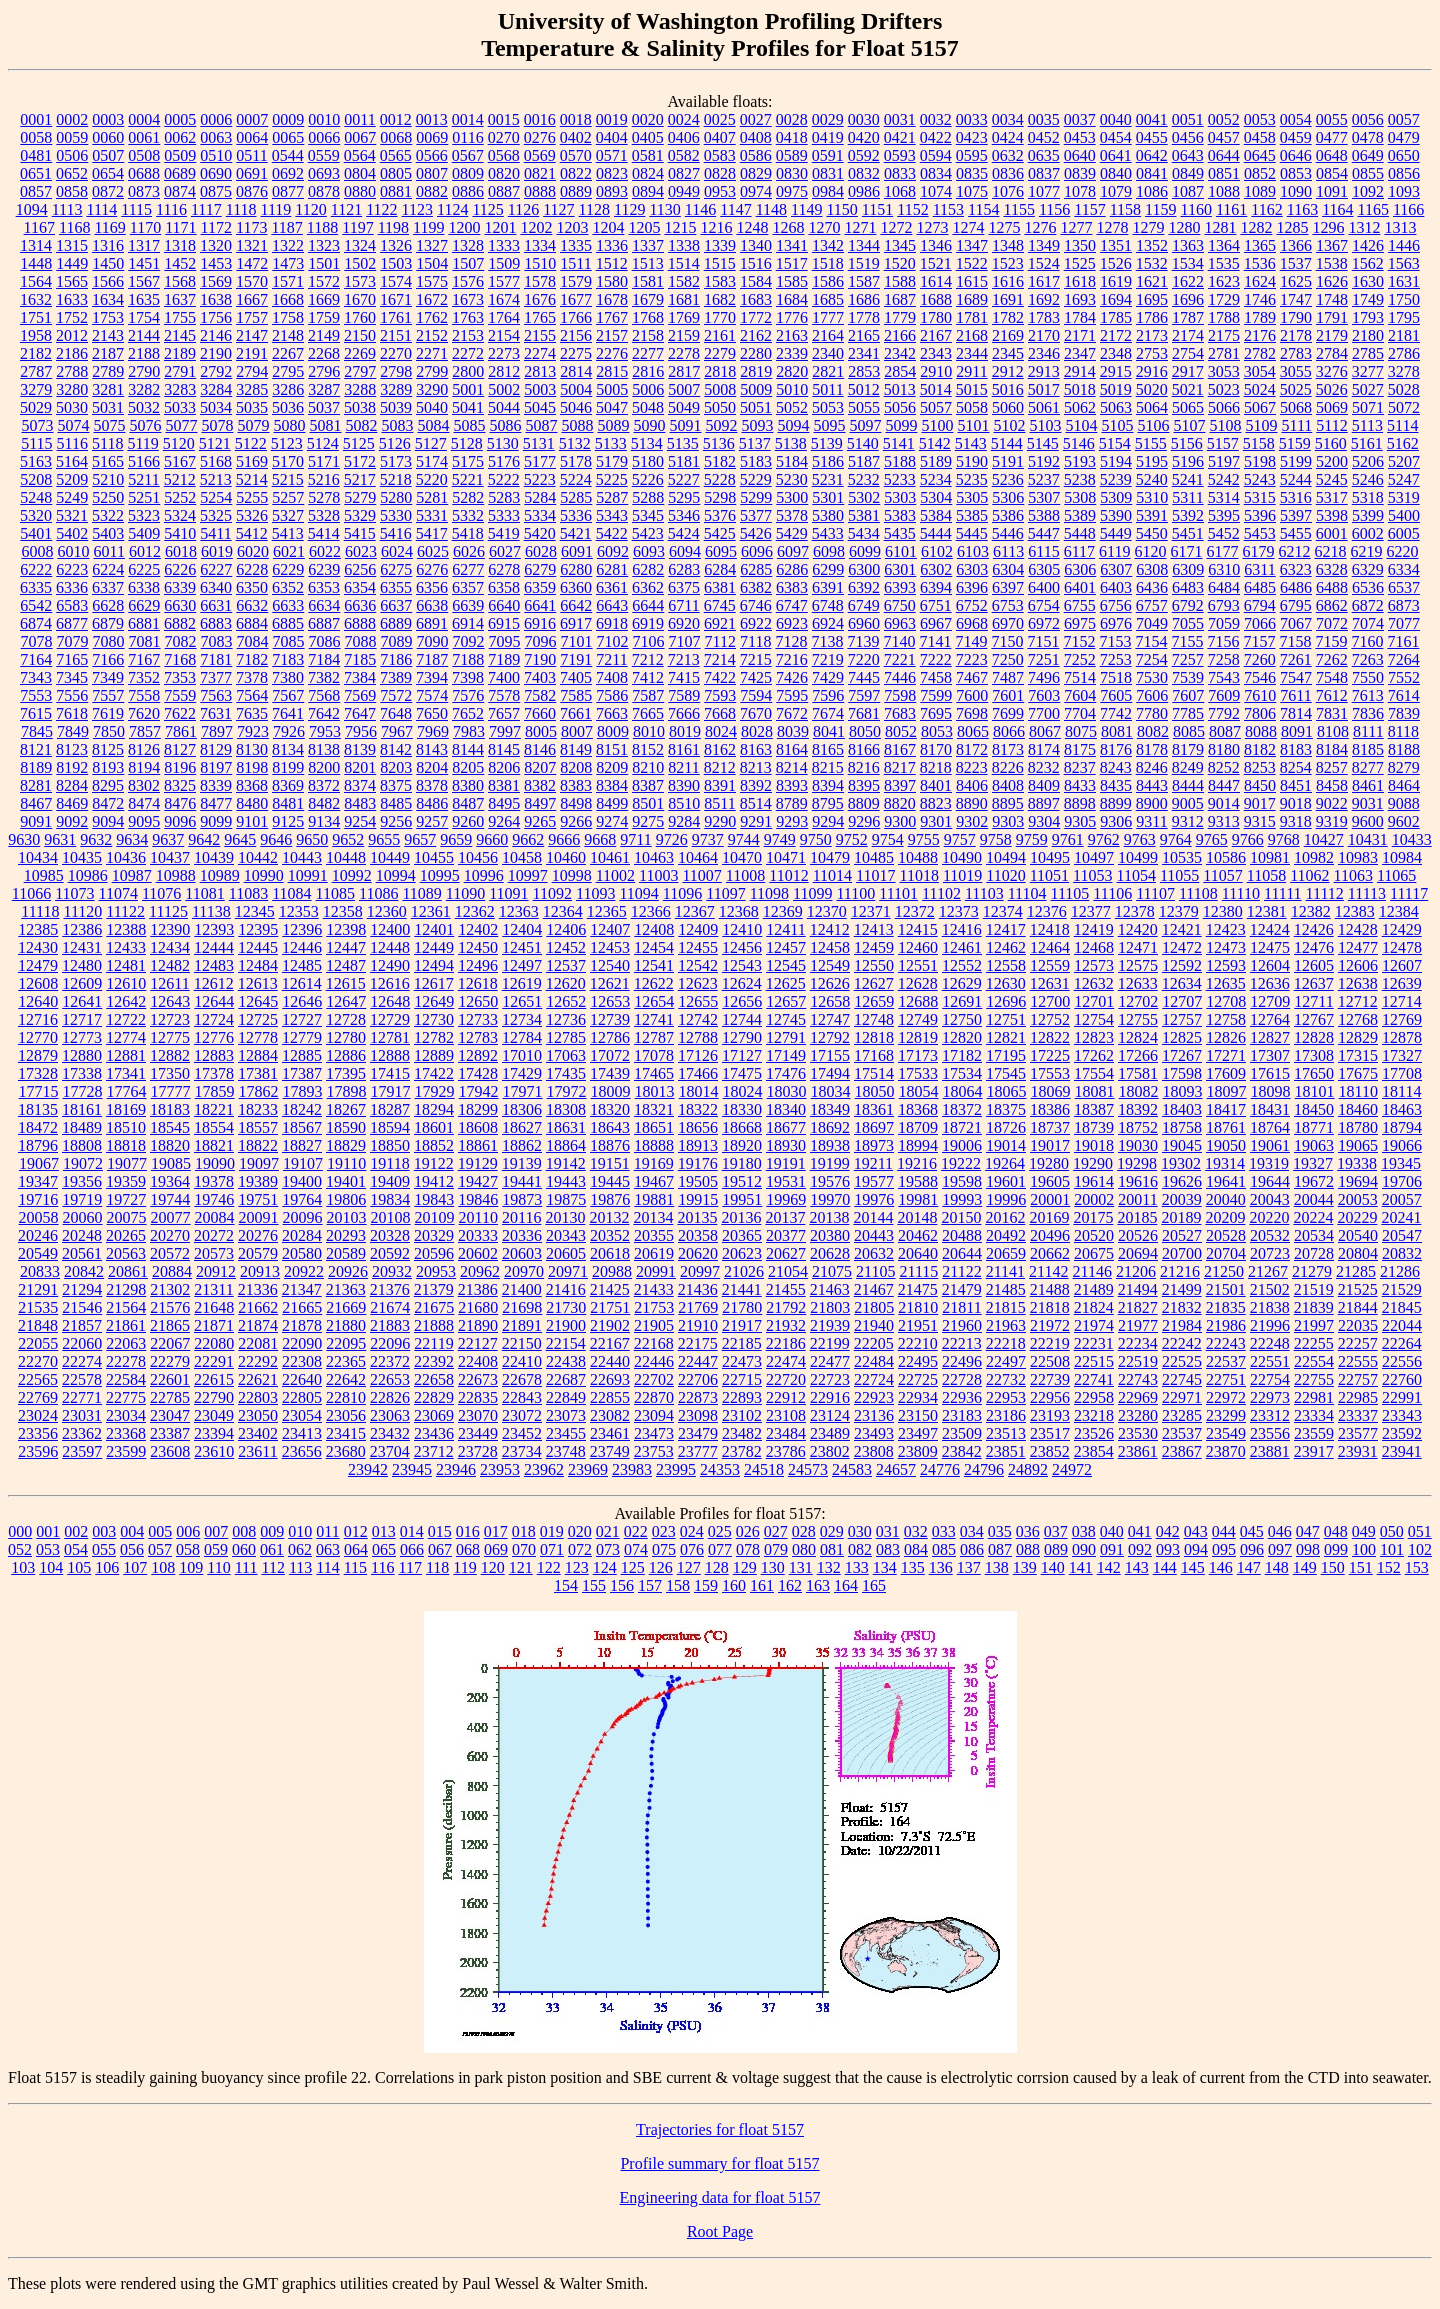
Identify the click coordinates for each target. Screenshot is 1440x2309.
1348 (1008, 245)
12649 (434, 1001)
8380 (468, 785)
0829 (756, 173)
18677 (786, 1127)
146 (1221, 1567)
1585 (792, 281)
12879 (38, 1055)
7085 (289, 641)
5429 (792, 533)
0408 (756, 137)
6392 (864, 587)
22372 (390, 1361)
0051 (1188, 119)
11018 (918, 875)
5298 (720, 497)
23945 (412, 1469)
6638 (432, 605)
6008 (37, 551)
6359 (540, 587)
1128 (594, 209)
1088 (1224, 191)
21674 (390, 1307)
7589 (684, 695)
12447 (346, 947)
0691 (252, 173)
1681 (684, 299)
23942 (368, 1469)
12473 (1226, 947)
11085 (335, 893)
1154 (983, 209)
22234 (1138, 1343)
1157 (1089, 209)
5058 (972, 407)
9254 (360, 821)
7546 (1260, 677)
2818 (720, 371)
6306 (1080, 569)
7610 (1260, 695)
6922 (756, 623)
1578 (540, 281)
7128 (791, 641)
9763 (1140, 839)
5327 (288, 515)
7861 (181, 731)
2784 (1332, 353)
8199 (288, 767)
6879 (108, 623)
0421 (900, 137)
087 (1000, 1549)
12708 (1226, 1001)
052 (20, 1549)
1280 (1184, 227)
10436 (126, 857)
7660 (540, 713)
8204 (432, 767)
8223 (972, 767)
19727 (126, 1199)
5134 (647, 443)
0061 (144, 137)
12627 (874, 983)
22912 (786, 1397)
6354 (360, 587)
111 (246, 1567)
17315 (1358, 1055)
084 (916, 1549)
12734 (522, 1019)
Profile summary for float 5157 (719, 2163)
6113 (1008, 551)
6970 (1008, 623)
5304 (936, 497)
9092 (72, 821)
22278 (126, 1361)
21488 (1050, 1289)
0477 (1332, 137)
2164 (828, 335)
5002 (504, 389)
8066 (1009, 731)
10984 (1402, 857)
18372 (962, 1109)
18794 (1402, 1127)
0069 (432, 137)
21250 (1224, 1271)
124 (605, 1567)
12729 (390, 1019)
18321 (654, 1109)
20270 (170, 1235)
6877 (72, 623)
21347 (302, 1289)
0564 (360, 155)
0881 (396, 191)
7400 (504, 677)
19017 (1050, 1145)
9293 (792, 821)
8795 (828, 803)
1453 (216, 263)
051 (1420, 1531)
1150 (841, 209)
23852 (1050, 1451)
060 (244, 1549)
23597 (82, 1451)
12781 (390, 1037)
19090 (215, 1163)
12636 (1270, 983)
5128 (467, 443)
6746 (756, 605)
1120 (310, 209)
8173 (1008, 749)
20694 (1138, 1253)
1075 (972, 191)
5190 (972, 461)
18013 (655, 1091)
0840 (1116, 173)
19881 (654, 1199)
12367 (695, 911)
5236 (1008, 479)
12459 (874, 947)
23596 (38, 1451)
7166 (108, 659)
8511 (719, 803)
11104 (1027, 893)
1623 (1224, 281)
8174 (1044, 749)
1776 (792, 317)
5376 (720, 515)
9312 (1188, 821)
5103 (1045, 425)
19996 (1006, 1199)
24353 (720, 1469)
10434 (38, 857)
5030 (72, 407)
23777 (698, 1451)
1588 (900, 281)
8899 (1116, 803)
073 (608, 1549)
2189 (180, 353)
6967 (936, 623)
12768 (1358, 1019)
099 (1336, 1549)
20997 (700, 1271)
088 (1028, 1549)
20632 (874, 1253)
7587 (648, 695)
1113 (67, 209)
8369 (288, 785)
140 (1053, 1567)
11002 (615, 875)
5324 (180, 515)
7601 (1008, 695)
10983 (1358, 857)
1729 (1224, 299)
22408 (478, 1361)
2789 (108, 371)
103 (23, 1567)
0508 (144, 155)
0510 (216, 155)
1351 (1116, 245)
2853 (864, 371)
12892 (478, 1055)
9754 (888, 839)
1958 (36, 335)
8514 (756, 803)
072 (580, 1549)
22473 (742, 1361)
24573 (808, 1469)
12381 (1267, 911)
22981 (1314, 1397)
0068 (396, 137)
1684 (792, 299)
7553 (36, 695)
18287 (390, 1109)
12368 (739, 911)
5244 (1296, 479)
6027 (505, 551)
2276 (612, 353)
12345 (255, 911)
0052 (1224, 119)
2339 (792, 353)
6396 (972, 587)
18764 (1270, 1127)
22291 (214, 1361)
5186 (828, 461)
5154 (1115, 443)
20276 (258, 1235)
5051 (756, 407)
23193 (1050, 1415)
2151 (396, 335)
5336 (576, 515)
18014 (699, 1091)
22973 (1270, 1397)
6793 (1224, 605)
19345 (1401, 1163)
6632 (252, 605)
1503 (396, 263)
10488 (918, 857)
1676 (540, 299)
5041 (468, 407)
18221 (214, 1109)
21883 (390, 1325)
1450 (108, 263)
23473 (654, 1433)
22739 (1050, 1379)
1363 (1188, 245)
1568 (180, 281)
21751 (610, 1307)
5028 (1404, 389)
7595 (792, 695)
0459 (1296, 137)
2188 (144, 353)
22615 (214, 1379)
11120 (82, 911)
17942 (479, 1091)
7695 (936, 713)
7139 (863, 641)
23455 (566, 1433)
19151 (610, 1163)
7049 (1152, 623)
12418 (1050, 929)
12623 (698, 983)
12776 (214, 1037)
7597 (864, 695)
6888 (360, 623)
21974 (1094, 1325)
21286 (1400, 1271)
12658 (830, 1001)
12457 (786, 947)
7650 (432, 713)
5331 (432, 515)
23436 (434, 1433)
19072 (83, 1163)
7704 (1080, 713)
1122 (381, 209)
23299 (1226, 1415)
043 (1196, 1531)
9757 (960, 839)
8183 (1296, 749)
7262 (1332, 659)
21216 (1180, 1271)
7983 (469, 731)
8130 (252, 749)
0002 (72, 119)
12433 (126, 947)
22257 (1358, 1343)
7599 (936, 695)
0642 (1152, 155)
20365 (742, 1235)
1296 (1328, 227)
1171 (180, 227)
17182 (962, 1055)
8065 (973, 731)
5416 (396, 533)
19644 (1270, 1181)
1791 (1332, 317)
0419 (828, 137)
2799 (432, 371)
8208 (576, 767)
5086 (505, 425)
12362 (475, 911)
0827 (684, 173)
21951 (918, 1325)
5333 (504, 515)
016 (468, 1531)
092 (1140, 1549)
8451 (1296, 785)
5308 (1080, 497)
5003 (540, 389)
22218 (1006, 1343)
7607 (1188, 695)
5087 (541, 425)
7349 (108, 677)
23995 (676, 1469)
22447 (698, 1361)
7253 (1116, 659)
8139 (360, 749)
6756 (1116, 605)
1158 (1125, 209)
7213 (684, 659)
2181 (1404, 335)
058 (188, 1549)
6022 (325, 551)
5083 (397, 425)
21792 (786, 1307)
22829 (434, 1397)
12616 (390, 983)
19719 (82, 1199)
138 (997, 1567)
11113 (1367, 893)
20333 (478, 1235)
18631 (566, 1127)
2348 (1116, 353)
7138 (827, 641)
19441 (522, 1181)
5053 (828, 407)
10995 (440, 875)
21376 (390, 1289)
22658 (434, 1379)
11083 (248, 893)
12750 (962, 1019)
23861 (1138, 1451)
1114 (101, 209)
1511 (575, 263)
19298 (1137, 1163)
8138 (324, 749)
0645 (1260, 155)
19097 (259, 1163)
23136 (874, 1415)
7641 (288, 713)
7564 (252, 695)
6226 (180, 569)
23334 (1314, 1415)
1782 (1008, 317)
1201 (500, 227)
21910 (698, 1325)
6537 (1404, 587)
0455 (1152, 137)
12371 (871, 911)
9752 (852, 839)
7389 (396, 677)
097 (1280, 1549)
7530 (1152, 677)
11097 (725, 893)
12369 (783, 911)
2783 (1296, 353)
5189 (936, 461)
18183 (170, 1109)
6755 (1080, 605)
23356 (38, 1433)
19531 (786, 1181)
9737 (708, 839)
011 (327, 1531)
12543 (742, 965)
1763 (468, 317)
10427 (1324, 839)
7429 (828, 677)
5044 (504, 407)
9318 (1296, 821)
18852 (434, 1145)
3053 (1224, 371)
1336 (612, 245)
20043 (1270, 1199)
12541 (654, 965)
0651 (36, 173)
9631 (60, 839)
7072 (1332, 623)
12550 (874, 965)
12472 (1182, 947)
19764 (302, 1199)
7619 (108, 713)
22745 (1182, 1379)
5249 (72, 497)
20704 (1226, 1253)
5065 (1188, 407)
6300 (864, 569)
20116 (521, 1217)
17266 (1138, 1055)
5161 (1367, 443)
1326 (396, 245)
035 (1000, 1531)
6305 (1044, 569)
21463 (830, 1289)
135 (913, 1567)
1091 (1332, 191)
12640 (38, 1001)
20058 (39, 1217)
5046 (576, 407)
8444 (1188, 785)
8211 (683, 767)
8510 (684, 803)
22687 (566, 1379)
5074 (73, 425)
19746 (214, 1199)
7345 (72, 677)
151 (1361, 1567)
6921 (720, 623)
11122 (125, 911)
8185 (1368, 749)
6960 (864, 623)
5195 (1152, 461)
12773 (82, 1037)
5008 (720, 389)
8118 (1403, 731)
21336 (258, 1289)
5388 (1044, 515)
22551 (1270, 1361)
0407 (720, 137)
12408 (654, 929)
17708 (1402, 1073)
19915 (698, 1199)
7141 (935, 641)
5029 (36, 407)
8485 (396, 803)
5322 (108, 515)
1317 (144, 245)
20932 (392, 1271)
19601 (1006, 1181)
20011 (1137, 1199)
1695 (1152, 299)
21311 (213, 1289)
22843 (522, 1397)
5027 (1368, 389)
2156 (576, 335)
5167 (180, 461)
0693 (324, 173)
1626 (1332, 281)
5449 (1116, 533)
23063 (390, 1415)
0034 (1008, 119)
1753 (108, 317)
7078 (37, 641)
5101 (973, 425)
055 (104, 1549)
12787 (654, 1037)
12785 (566, 1037)
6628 (108, 605)
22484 (874, 1361)
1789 (1260, 317)
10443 (302, 857)
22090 (302, 1343)
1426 (1368, 245)
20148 (917, 1217)
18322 (698, 1109)
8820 (900, 803)
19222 (961, 1163)
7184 (324, 659)
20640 (918, 1253)
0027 (756, 119)
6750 (900, 605)
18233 (258, 1109)
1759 (324, 317)
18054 (919, 1091)
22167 (610, 1343)
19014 (1006, 1145)
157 (650, 1585)
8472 (108, 803)
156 (622, 1585)
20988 (612, 1271)
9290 (720, 821)
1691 (1008, 299)
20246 (38, 1235)
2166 (900, 335)
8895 (1008, 803)
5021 (1188, 389)
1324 (360, 245)
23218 (1094, 1415)
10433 (1412, 839)
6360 (576, 587)
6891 (432, 623)
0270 (504, 137)
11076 (161, 893)
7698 (972, 713)
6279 (540, 569)
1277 (1076, 227)
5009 (756, 389)
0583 (720, 155)
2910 (936, 371)
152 (1389, 1567)
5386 (1008, 515)
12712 (1358, 1001)
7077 (1404, 623)
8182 (1260, 749)
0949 (684, 191)
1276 (1040, 227)
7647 (360, 713)
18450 (1314, 1109)
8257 (1332, 767)
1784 (1080, 317)
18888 (654, 1145)
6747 (792, 605)
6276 (432, 569)
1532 (1152, 263)
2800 (468, 371)
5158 (1259, 443)
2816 (648, 371)
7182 (252, 659)
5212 (180, 479)
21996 (1270, 1325)
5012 (864, 389)
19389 (258, 1181)
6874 (36, 623)
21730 (566, 1307)
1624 (1260, 281)
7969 (433, 731)
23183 (962, 1415)
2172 (1116, 335)
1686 (864, 299)
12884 (258, 1055)
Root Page (720, 2231)
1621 (1152, 281)
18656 (698, 1127)
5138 (791, 443)
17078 (654, 1055)
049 (1364, 1531)
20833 (40, 1271)
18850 (390, 1145)
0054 (1296, 119)
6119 (1114, 551)
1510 (540, 263)
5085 (469, 425)
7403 (540, 677)
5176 (504, 461)
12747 (830, 1019)
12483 (214, 965)
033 (944, 1531)
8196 (180, 767)
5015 (972, 389)
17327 (1402, 1055)
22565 (38, 1379)
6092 (613, 551)
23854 (1094, 1451)
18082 (1139, 1091)
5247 (1404, 479)
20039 (1182, 1199)
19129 (478, 1163)
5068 (1296, 407)
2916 (1152, 371)
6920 (684, 623)
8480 (252, 803)
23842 (962, 1451)
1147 (735, 209)
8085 (1189, 731)
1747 (1296, 299)
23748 (566, 1451)
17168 (874, 1055)
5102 (1009, 425)
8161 (684, 749)
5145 (1043, 443)
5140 (863, 443)
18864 (566, 1145)
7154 (1151, 641)
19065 (1358, 1145)
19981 (918, 1199)
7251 (1044, 659)
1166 (1408, 209)
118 (437, 1567)
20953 (436, 1271)
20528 (1226, 1235)
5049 (684, 407)
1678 (612, 299)
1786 (1152, 317)
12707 (1182, 1001)
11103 (984, 893)
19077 (127, 1163)
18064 (963, 1091)
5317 (1332, 497)
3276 (1332, 371)
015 (440, 1531)
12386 (82, 929)
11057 (1222, 875)
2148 (288, 335)
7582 (540, 695)
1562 (1368, 263)
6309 (1188, 569)
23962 (544, 1469)
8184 (1332, 749)
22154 (566, 1343)
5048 (648, 407)
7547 (1296, 677)
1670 (360, 299)
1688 (936, 299)
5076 (145, 425)
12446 (302, 947)
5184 (792, 461)
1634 (108, 299)
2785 (1368, 353)
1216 (716, 227)
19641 (1226, 1181)
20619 (654, 1253)
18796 (38, 1145)
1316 (108, 245)
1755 (180, 317)
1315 (72, 245)
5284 (540, 497)
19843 (434, 1199)
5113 (1367, 425)
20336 (522, 1235)
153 (1417, 1567)
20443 (874, 1235)
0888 (540, 191)
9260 (468, 821)
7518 (1116, 677)
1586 (828, 281)
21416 (566, 1289)
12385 (38, 929)
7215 (756, 659)
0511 (251, 155)
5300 (792, 497)
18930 (786, 1145)
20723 (1270, 1253)
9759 (1032, 839)
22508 (1050, 1361)
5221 (468, 479)
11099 (812, 893)
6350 (252, 587)
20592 (390, 1253)
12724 (214, 1019)
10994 (396, 875)
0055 (1332, 119)
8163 (756, 749)
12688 (918, 1001)
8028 (757, 731)
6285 (756, 569)
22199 (830, 1343)
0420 (864, 137)
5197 (1224, 461)
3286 (288, 389)
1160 (1196, 209)
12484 (258, 965)
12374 (1003, 911)
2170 (1044, 335)
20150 (961, 1217)
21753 (654, 1307)
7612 (1332, 695)
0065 (288, 137)
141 (1081, 1567)
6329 (1368, 569)
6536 (1368, 587)
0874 (180, 191)
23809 (918, 1451)
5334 (540, 515)
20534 (1314, 1235)
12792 (830, 1037)
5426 (756, 533)
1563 (1404, 263)
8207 (540, 767)
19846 (478, 1199)
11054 (1136, 875)
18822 (258, 1145)
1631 (1404, 281)
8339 (216, 785)
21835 (1226, 1307)
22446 (654, 1361)
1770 (720, 317)
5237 (1044, 479)
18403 (1182, 1109)
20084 (215, 1217)
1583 (720, 281)
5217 (360, 479)
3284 (216, 389)
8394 (828, 785)
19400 (302, 1181)
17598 (1182, 1073)
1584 (756, 281)
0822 (576, 173)
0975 (792, 191)
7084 (253, 641)
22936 (962, 1397)
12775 (170, 1037)
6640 (504, 605)
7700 (1044, 713)
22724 (874, 1379)
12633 (1138, 983)
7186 (396, 659)
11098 (769, 893)
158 (678, 1585)
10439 (214, 857)
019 (552, 1531)
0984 (828, 191)
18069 (1051, 1091)
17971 (523, 1091)
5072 (1404, 407)
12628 (918, 983)
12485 (302, 965)
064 (356, 1549)
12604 (1270, 965)
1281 (1220, 227)
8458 (1332, 785)
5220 (432, 479)
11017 (875, 875)
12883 (214, 1055)
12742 (698, 1019)
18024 (743, 1091)
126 (661, 1567)
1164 (1337, 209)
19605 (1050, 1181)
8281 (36, 785)
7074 (1368, 623)
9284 (684, 821)
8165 (828, 749)
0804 (360, 173)
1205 (644, 227)
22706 (698, 1379)
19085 (171, 1163)
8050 (865, 731)
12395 (258, 929)
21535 (38, 1307)
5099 (901, 425)
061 (272, 1549)
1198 (393, 227)
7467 (972, 677)
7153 (1115, 641)
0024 (684, 119)
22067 (170, 1343)
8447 (1224, 785)
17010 (522, 1055)
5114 (1402, 425)
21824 (1094, 1307)
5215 (288, 479)
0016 (540, 119)
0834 (936, 173)
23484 (786, 1433)
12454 (654, 947)
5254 (216, 497)
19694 (1358, 1181)
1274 (968, 227)
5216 (324, 479)
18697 (874, 1127)
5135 (683, 443)
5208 (36, 479)
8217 (900, 767)
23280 (1138, 1415)
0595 (972, 155)
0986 (864, 191)
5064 (1152, 407)
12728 (346, 1019)
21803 (830, 1307)
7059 (1224, 623)
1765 (540, 317)
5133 (611, 443)
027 (776, 1531)
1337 (648, 245)
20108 (391, 1217)
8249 (1188, 767)
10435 (82, 857)
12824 (1138, 1037)
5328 (324, 515)
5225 (612, 479)
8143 (432, 749)
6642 (576, 605)
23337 (1358, 1415)
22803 (258, 1397)
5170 (288, 461)
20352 (610, 1235)
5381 (864, 515)
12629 (962, 983)
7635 (252, 713)
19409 (390, 1181)
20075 (127, 1217)
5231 (828, 479)
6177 (1223, 551)
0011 (359, 119)
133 (857, 1567)
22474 (786, 1361)
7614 (1404, 695)
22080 (214, 1343)
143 (1137, 1567)
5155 (1151, 443)
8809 (864, 803)
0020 (648, 119)
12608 (38, 983)
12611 (169, 983)
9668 (600, 839)
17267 (1182, 1055)
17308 (1314, 1055)
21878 (302, 1325)
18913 (698, 1145)
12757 (1182, 1019)
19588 (918, 1181)
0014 (468, 119)
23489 (830, 1433)
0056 (1368, 119)
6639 (468, 605)
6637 (396, 605)
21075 (832, 1271)
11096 (682, 893)
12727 (302, 1019)
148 (1277, 1567)
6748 (828, 605)
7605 (1116, 695)
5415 (360, 533)
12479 (38, 965)
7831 (1332, 713)
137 (969, 1567)
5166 (144, 461)
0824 (648, 173)
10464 (698, 857)
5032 (144, 407)
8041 (829, 731)
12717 (82, 1019)
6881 (144, 623)
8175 (1080, 749)
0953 (720, 191)
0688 (144, 173)
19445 (610, 1181)
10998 (572, 875)
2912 (1008, 371)
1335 (576, 245)
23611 (257, 1451)
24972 (1072, 1469)
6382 (756, 587)
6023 (361, 551)
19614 (1094, 1181)
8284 (72, 785)
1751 (36, 317)
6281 (612, 569)
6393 (900, 587)
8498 (576, 803)
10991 (308, 875)
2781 (1224, 353)
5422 (612, 533)
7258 (1224, 659)
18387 (1094, 1109)
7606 (1152, 695)
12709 (1270, 1001)
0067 (360, 137)
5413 (288, 533)
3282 (144, 389)
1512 (612, 263)
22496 (962, 1361)
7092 (469, 641)
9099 (216, 821)
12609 (82, 983)
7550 (1368, 677)
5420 (540, 533)
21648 (214, 1307)
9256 (396, 821)
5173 (396, 461)
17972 (567, 1091)
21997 (1314, 1325)
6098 (829, 551)
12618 (478, 983)
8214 (792, 767)
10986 (88, 875)
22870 (654, 1397)
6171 (1187, 551)
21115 (918, 1271)
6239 (324, 569)
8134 (288, 749)
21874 (258, 1325)
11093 (595, 893)
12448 (390, 947)
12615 (346, 983)
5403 (108, 533)
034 (972, 1531)
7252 (1080, 659)
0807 (432, 173)
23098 (698, 1415)
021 (608, 1531)
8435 (1116, 785)
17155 (830, 1055)
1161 (1231, 209)
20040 (1226, 1199)
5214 (252, 479)
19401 (346, 1181)
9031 (1368, 803)
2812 (504, 371)
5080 (289, 425)
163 (818, 1585)
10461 (610, 857)
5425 (720, 533)
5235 (972, 479)
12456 (742, 947)
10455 (434, 857)
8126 (144, 749)
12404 (522, 929)
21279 (1312, 1271)
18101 (1315, 1091)
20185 (1137, 1217)
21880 (346, 1325)
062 (300, 1549)
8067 (1045, 731)
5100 (937, 425)
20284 (302, 1235)
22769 (38, 1397)
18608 (478, 1127)
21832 (1182, 1307)
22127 (478, 1343)
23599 (126, 1451)
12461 (962, 947)
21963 (1006, 1325)
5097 (865, 425)
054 (76, 1549)
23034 (126, 1415)
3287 (324, 389)
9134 (324, 821)
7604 (1080, 695)
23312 (1270, 1415)
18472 (38, 1127)
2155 (540, 335)
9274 (612, 821)
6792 (1188, 605)
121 (521, 1567)
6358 (504, 587)
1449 (72, 263)
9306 (1116, 821)
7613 (1368, 695)
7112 (720, 641)
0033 (972, 119)
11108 (1198, 893)
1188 (322, 227)
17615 (1270, 1073)
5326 (252, 515)
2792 (216, 371)
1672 (432, 299)
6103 (973, 551)
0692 (288, 173)
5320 (36, 515)
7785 (1188, 713)
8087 (1225, 731)
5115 (36, 443)
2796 (324, 371)
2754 (1188, 353)
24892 (1028, 1469)
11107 (1155, 893)
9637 (168, 839)
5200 (1332, 461)
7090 (433, 641)
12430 (38, 947)
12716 (38, 1019)
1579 (576, 281)
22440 (610, 1361)
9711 (635, 839)
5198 (1260, 461)
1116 (171, 209)
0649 (1368, 155)
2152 (432, 335)
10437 (170, 857)
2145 (180, 335)
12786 (610, 1037)
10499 (1138, 857)
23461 (610, 1433)
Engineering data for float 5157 (720, 2197)
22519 (1138, 1361)
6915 (504, 623)
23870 (1226, 1451)
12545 (786, 965)
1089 (1260, 191)
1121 (346, 209)
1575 (432, 281)
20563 (126, 1253)
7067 (1296, 623)
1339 (720, 245)
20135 (697, 1217)
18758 (1182, 1127)
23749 (610, 1451)
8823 (936, 803)
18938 (830, 1145)
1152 (912, 209)
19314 (1225, 1163)
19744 (170, 1199)
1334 (540, 245)
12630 (1006, 983)
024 (692, 1531)
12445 (258, 947)
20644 (962, 1253)
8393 (792, 785)
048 (1336, 1531)
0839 (1080, 173)
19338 (1357, 1163)
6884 (252, 623)
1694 (1116, 299)
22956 (1050, 1397)
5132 (575, 443)
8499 (612, 803)
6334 (1404, 569)
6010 (73, 551)
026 (748, 1531)
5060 (1008, 407)
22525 (1182, 1361)
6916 (540, 623)
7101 (577, 641)
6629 (144, 605)
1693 (1080, 299)
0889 (576, 191)
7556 (72, 695)
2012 (72, 335)
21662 (258, 1307)
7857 (145, 731)
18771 (1314, 1127)
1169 (109, 227)
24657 (896, 1469)
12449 (434, 947)
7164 (36, 659)
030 (860, 1531)
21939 (830, 1325)
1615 (972, 281)
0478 (1368, 137)
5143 (971, 443)
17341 (126, 1073)
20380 (830, 1235)
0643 (1188, 155)
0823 (612, 173)
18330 (742, 1109)
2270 (396, 353)
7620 (144, 713)
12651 (522, 1001)
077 (720, 1549)
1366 (1296, 245)
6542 (36, 605)
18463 (1402, 1109)
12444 (214, 947)
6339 (180, 587)
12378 (1135, 911)
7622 (180, 713)
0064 (252, 137)
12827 (1270, 1037)
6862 (1332, 605)
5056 (900, 407)
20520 (1094, 1235)
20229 (1357, 1217)
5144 (1007, 443)
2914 (1080, 371)
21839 (1314, 1307)
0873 (144, 191)
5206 (1368, 461)
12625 (786, 983)
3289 (396, 389)
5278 (324, 497)
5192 (1044, 461)
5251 (144, 497)
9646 (276, 839)
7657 (504, 713)
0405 (648, 137)
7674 (828, 713)
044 (1224, 1531)
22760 (1402, 1379)
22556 (1402, 1361)
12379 (1179, 911)
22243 (1226, 1343)
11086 (378, 893)
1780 (936, 317)
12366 (651, 911)
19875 (566, 1199)
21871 (214, 1325)
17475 (742, 1073)
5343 (612, 515)
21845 (1402, 1307)
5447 (1044, 533)
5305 (972, 497)
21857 (82, 1325)
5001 (468, 389)
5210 (108, 479)
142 (1109, 1567)
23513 (1006, 1433)
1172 (216, 227)
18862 (522, 1145)
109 (191, 1567)
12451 (522, 947)
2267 (288, 353)
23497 (918, 1433)
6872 (1368, 605)
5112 (1331, 425)
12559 (1050, 965)
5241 (1188, 479)
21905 (654, 1325)
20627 (786, 1253)
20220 (1269, 1217)
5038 (360, 407)
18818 (126, 1145)
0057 (1404, 119)
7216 (792, 659)
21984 (1182, 1325)
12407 (610, 929)
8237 (1080, 767)
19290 (1093, 1163)
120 (493, 1567)
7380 (288, 677)
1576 (468, 281)
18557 (258, 1127)
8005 (541, 731)
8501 (648, 803)
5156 (1187, 443)
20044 (1314, 1199)
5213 (216, 479)
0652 (72, 173)
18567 (302, 1127)
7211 (611, 659)
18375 (1006, 1109)
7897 (217, 731)
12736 (566, 1019)
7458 (936, 677)
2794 (252, 371)
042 (1168, 1531)
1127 (558, 209)
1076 (1008, 191)
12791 (786, 1037)
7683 (900, 713)
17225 (1050, 1055)
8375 (396, 785)
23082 (610, 1415)
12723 (170, 1019)
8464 (1404, 785)
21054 (788, 1271)
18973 (874, 1145)
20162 (1005, 1217)
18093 (1183, 1091)
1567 (144, 281)
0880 (360, 191)
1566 (108, 281)
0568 (504, 155)
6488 (1332, 587)
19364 (170, 1181)
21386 (478, 1289)
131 (801, 1567)
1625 (1296, 281)
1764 (504, 317)
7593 (720, 695)
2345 (1008, 353)
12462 (1006, 947)
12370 (827, 911)
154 (566, 1585)
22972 (1226, 1397)
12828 (1314, 1037)
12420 (1138, 929)
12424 (1270, 929)
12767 (1314, 1019)
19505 (698, 1181)
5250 (108, 497)
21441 (742, 1289)
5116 (72, 443)
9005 (1188, 803)
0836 (1008, 173)
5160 (1331, 443)
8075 (1081, 731)
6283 (684, 569)
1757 (252, 317)
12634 (1182, 983)
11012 (788, 875)
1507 (468, 263)
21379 (434, 1289)
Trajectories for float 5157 (720, 2129)
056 (132, 1549)
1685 (828, 299)
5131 (539, 443)
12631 (1050, 983)
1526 (1116, 263)
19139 (522, 1163)
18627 (522, 1127)
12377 (1091, 911)
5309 (1116, 497)
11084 (291, 893)
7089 (397, 641)
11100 (855, 893)
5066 (1224, 407)
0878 (324, 191)
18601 (434, 1127)
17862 (259, 1091)
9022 (1332, 803)
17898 (347, 1091)
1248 (752, 227)
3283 (180, 389)
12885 (302, 1055)
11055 (1179, 875)
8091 (1297, 731)
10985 (44, 875)
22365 (346, 1361)
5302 (864, 497)
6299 (828, 569)
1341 (792, 245)
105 (79, 1567)
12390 (170, 929)
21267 (1268, 1271)
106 (107, 1567)
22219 (1050, 1343)
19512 (742, 1181)
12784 (522, 1037)
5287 (612, 497)
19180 (742, 1163)
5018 (1080, 389)
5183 (756, 461)
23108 (786, 1415)
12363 (519, 911)
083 (888, 1549)
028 (804, 1531)
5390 (1116, 515)
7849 (73, 731)
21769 (698, 1307)
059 (216, 1549)
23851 (1006, 1451)
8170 (936, 749)
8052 (901, 731)
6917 (576, 623)
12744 (742, 1019)
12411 (785, 929)
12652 (566, 1001)
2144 (144, 335)
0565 (396, 155)
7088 (361, 641)
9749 (780, 839)
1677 (576, 299)
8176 (1116, 749)
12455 (698, 947)
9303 (1008, 821)
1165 (1373, 209)
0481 (36, 155)
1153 (948, 209)
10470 (742, 857)
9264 (504, 821)
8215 (828, 767)
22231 (1094, 1343)
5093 (757, 425)
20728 (1314, 1253)
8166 (864, 749)
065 (384, 1549)
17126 (698, 1055)
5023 (1224, 389)
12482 (170, 965)
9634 (132, 839)
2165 (864, 335)
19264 (1005, 1163)
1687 (900, 299)
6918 (612, 623)
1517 (792, 263)
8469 (72, 803)
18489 (82, 1127)
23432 (390, 1433)
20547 (1402, 1235)
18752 (1138, 1127)
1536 (1260, 263)
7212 (648, 659)
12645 (258, 1001)
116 (382, 1567)
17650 (1314, 1073)
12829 (1358, 1037)
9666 (564, 839)
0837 (1044, 173)
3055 (1296, 371)
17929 (435, 1091)
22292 (258, 1361)
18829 (346, 1145)
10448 (346, 857)
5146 (1079, 443)
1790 (1296, 317)
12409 (698, 929)
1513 (648, 263)
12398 (346, 929)
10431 (1368, 839)
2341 (864, 353)
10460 (566, 857)
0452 (1044, 137)
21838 (1270, 1307)
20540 (1358, 1235)
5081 (325, 425)
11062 (1309, 875)
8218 (936, 767)
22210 (918, 1343)
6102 (937, 551)
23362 (82, 1433)
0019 (612, 119)
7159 (1331, 641)
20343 (566, 1235)
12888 (390, 1055)
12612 (214, 983)
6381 (720, 587)
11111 (1283, 893)
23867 (1182, 1451)
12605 (1314, 965)
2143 (108, 335)
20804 (1358, 1253)
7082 (181, 641)
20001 (1050, 1199)
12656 (742, 1001)
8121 (36, 749)
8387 (648, 785)
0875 (216, 191)
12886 (346, 1055)
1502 (360, 263)
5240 (1152, 479)
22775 (126, 1397)
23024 (38, 1415)
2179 (1332, 335)
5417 (432, 533)
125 (633, 1567)
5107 (1189, 425)
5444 (936, 533)
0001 (36, 119)
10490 (962, 857)
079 (776, 1549)
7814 (1296, 713)
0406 (684, 137)
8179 (1188, 749)
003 (104, 1531)
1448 (36, 263)
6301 (900, 569)
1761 (396, 317)
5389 (1080, 515)
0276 (540, 137)
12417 (1006, 929)
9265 (540, 821)
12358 (343, 911)
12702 (1138, 1001)
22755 (1314, 1379)
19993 (962, 1199)
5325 (216, 515)
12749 (918, 1019)
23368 (126, 1433)
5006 (648, 389)
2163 (792, 335)
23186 (1006, 1415)
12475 (1270, 947)
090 (1084, 1549)
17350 (170, 1073)
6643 (612, 605)
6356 (432, 587)
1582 (684, 281)
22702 (654, 1379)
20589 (346, 1253)
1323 (324, 245)
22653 (390, 1379)
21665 (302, 1307)
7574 (432, 695)
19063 (1314, 1145)
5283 (504, 497)
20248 (82, 1235)
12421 (1182, 929)
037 (1056, 1531)
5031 (108, 407)
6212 (1295, 551)
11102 (941, 893)
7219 (828, 659)
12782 (434, 1037)
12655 (698, 1001)
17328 (38, 1073)
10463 (654, 857)
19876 (610, 1199)
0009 (288, 119)
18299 (478, 1109)
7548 (1332, 677)
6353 (324, 587)
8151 (612, 749)
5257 (288, 497)
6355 (396, 587)
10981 (1270, 857)
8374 (360, 785)
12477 (1358, 947)
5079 (253, 425)
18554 (214, 1127)
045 (1252, 1531)
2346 (1044, 353)
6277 (468, 569)
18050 (875, 1091)
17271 (1226, 1055)
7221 (900, 659)
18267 (346, 1109)
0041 (1152, 119)
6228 (252, 569)
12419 (1094, 929)
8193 (108, 767)
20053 (1358, 1199)
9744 (744, 839)
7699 (1008, 713)
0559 (324, 155)
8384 (612, 785)
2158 (648, 335)
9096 (180, 821)
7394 (432, 677)
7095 (505, 641)
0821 (540, 173)
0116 (467, 137)
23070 (478, 1415)
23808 (874, 1451)
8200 (324, 767)
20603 (522, 1253)
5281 (432, 497)
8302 (144, 785)
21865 (170, 1325)
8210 (648, 767)
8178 (1152, 749)
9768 (1284, 839)
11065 (1396, 875)
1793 (1368, 317)
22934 (918, 1397)
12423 (1226, 929)
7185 (360, 659)
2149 (324, 335)
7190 (540, 659)
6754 (1044, 605)
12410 (742, 929)
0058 (36, 137)
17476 (786, 1073)
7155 (1187, 641)
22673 (478, 1379)
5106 (1153, 425)
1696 (1188, 299)
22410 (522, 1361)
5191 (1008, 461)
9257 (432, 821)
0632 (1008, 155)
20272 (214, 1235)
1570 (252, 281)
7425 (756, 677)
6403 (1116, 587)
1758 (288, 317)
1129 (629, 209)
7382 (324, 677)
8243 (1116, 767)
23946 (456, 1469)
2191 (252, 353)
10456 (478, 857)
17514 (874, 1073)
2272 (468, 353)
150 (1333, 1567)
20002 (1094, 1199)
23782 (742, 1451)
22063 (126, 1343)
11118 (40, 911)
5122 (251, 443)
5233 (900, 479)
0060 (108, 137)
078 (748, 1549)
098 (1308, 1549)
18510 (126, 1127)
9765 (1212, 839)
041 (1140, 1531)
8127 (180, 749)
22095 (346, 1343)
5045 (540, 407)
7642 (324, 713)
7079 (73, 641)
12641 (82, 1001)
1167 (39, 227)
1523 (1008, 263)
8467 (36, 803)
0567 (468, 155)
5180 (648, 461)
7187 (432, 659)
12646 (302, 1001)
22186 (786, 1343)
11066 (31, 893)
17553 (1050, 1073)
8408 (1008, 785)
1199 (428, 227)
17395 (346, 1073)
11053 (1092, 875)
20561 (82, 1253)
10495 (1050, 857)
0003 (108, 119)
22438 (566, 1361)
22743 (1138, 1379)
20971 (568, 1271)
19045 (1182, 1145)
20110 (478, 1217)
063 (328, 1549)
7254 (1152, 659)
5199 (1296, 461)
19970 (830, 1199)
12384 (1399, 911)
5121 (215, 443)
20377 (786, 1235)
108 (163, 1567)
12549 (830, 965)
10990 (264, 875)
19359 (126, 1181)
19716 (38, 1199)
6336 (72, 587)
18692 (830, 1127)
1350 (1080, 245)
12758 (1226, 1019)
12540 (610, 965)
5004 (576, 389)
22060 (82, 1343)
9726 (672, 839)
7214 (720, 659)
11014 (832, 875)
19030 (1138, 1145)
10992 (352, 875)
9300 (900, 821)
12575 (1138, 965)
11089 (421, 893)
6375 (684, 587)
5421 (576, 533)
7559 (180, 695)
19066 (1402, 1145)
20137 (785, 1217)
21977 (1138, 1325)
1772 (756, 317)
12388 (126, 929)
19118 (389, 1163)
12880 (82, 1055)
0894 (648, 191)
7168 (180, 659)
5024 (1260, 389)
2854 (900, 371)
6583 (72, 605)
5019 (1116, 389)
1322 (288, 245)
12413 (874, 929)
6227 (216, 569)
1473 (288, 263)
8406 (972, 785)
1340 (756, 245)
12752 (1050, 1019)
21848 (38, 1325)
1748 (1332, 299)
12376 (1047, 911)
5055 (864, 407)
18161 (82, 1109)
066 (412, 1549)
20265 (126, 1235)
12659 (874, 1001)
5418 (468, 533)
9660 (492, 839)
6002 (1368, 533)
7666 (684, 713)
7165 (72, 659)
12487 (346, 965)
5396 (1260, 515)
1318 (180, 245)
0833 (900, 173)
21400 (522, 1289)
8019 (685, 731)
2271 (432, 353)
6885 (288, 623)
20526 (1138, 1235)
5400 (1404, 515)
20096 (303, 1217)
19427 (478, 1181)
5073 (37, 425)
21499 (1182, 1289)
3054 (1260, 371)
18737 (1050, 1127)
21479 (962, 1289)
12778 (258, 1037)
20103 (347, 1217)
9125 (288, 821)
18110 (1358, 1091)
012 (356, 1531)
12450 (478, 947)
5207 (1404, 461)
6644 (648, 605)
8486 (432, 803)
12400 (390, 929)
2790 (144, 371)
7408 (612, 677)
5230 (792, 479)
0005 (180, 119)
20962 (480, 1271)
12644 (214, 1001)
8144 (468, 749)
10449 (390, 857)
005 (160, 1531)
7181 (216, 659)
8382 (540, 785)
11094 (638, 893)
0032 (936, 119)
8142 (396, 749)
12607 (1402, 965)
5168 (216, 461)
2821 (828, 371)
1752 (72, 317)
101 (1392, 1549)
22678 (522, 1379)
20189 (1181, 1217)
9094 (108, 821)
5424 (684, 533)
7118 (755, 641)
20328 (390, 1235)
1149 (806, 209)
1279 (1148, 227)
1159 (1160, 209)
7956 (361, 731)
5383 (900, 515)
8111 (1368, 731)
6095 (721, 551)
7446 (900, 677)
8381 (504, 785)
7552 (1404, 677)
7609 (1224, 695)
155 (594, 1585)
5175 (468, 461)
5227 (684, 479)
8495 (504, 803)
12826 (1226, 1037)
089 (1056, 1549)
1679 (648, 299)
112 (272, 1567)
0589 (792, 155)
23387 (170, 1433)
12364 (563, 911)
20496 (1050, 1235)
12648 (390, 1001)
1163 (1302, 209)
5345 (648, 515)
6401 (1080, 587)
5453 (1260, 533)
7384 (360, 677)
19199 (830, 1163)
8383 (576, 785)
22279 (170, 1361)
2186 (72, 353)
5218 (396, 479)
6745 (720, 605)
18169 (126, 1109)
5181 (684, 461)
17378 (214, 1073)
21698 (522, 1307)
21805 (874, 1307)
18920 (742, 1145)
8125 (108, 749)
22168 (654, 1343)
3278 (1404, 371)
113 (300, 1567)
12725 (258, 1019)
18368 (918, 1109)
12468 (1094, 947)
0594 (936, 155)
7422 (720, 677)
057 (160, 1549)
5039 (396, 407)
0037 (1080, 119)
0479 (1404, 137)
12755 (1138, 1019)
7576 (468, 695)
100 (1364, 1549)
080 (804, 1549)
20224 (1313, 1217)
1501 (324, 263)
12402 (478, 929)
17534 (962, 1073)
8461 (1368, 785)
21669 (346, 1307)
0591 (828, 155)
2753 (1152, 353)
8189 (36, 767)
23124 (830, 1415)
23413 (302, 1433)
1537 (1296, 263)
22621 (258, 1379)
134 (885, 1567)
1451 (144, 263)
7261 (1296, 659)
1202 (536, 227)
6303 (972, 569)
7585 (576, 695)
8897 (1044, 803)
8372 (324, 785)
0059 (72, 137)
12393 (214, 929)
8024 (721, 731)
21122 (961, 1271)
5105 (1117, 425)
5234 (936, 479)
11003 (658, 875)
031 (888, 1531)
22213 (962, 1343)
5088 (577, 425)
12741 (654, 1019)
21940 (874, 1325)
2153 (468, 335)
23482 (742, 1433)
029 (832, 1531)
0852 (1260, 173)
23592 (1402, 1433)
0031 (900, 119)
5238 (1080, 479)
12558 (1006, 965)
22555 (1358, 1361)
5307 (1044, 497)
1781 (972, 317)
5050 (720, 407)
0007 (252, 119)
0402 (576, 137)
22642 (346, 1379)
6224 (108, 569)
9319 (1332, 821)
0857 (36, 191)
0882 (432, 191)
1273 (932, 227)
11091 (508, 893)
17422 (434, 1073)
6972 (1044, 623)
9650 (312, 839)
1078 (1080, 191)
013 (384, 1531)
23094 (654, 1415)
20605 (566, 1253)
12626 (830, 983)
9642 (204, 839)
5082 (361, 425)
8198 (252, 767)
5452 (1224, 533)
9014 (1224, 803)
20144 (873, 1217)
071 (552, 1549)
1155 (1018, 209)
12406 (566, 929)
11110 (1241, 893)
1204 (608, 227)
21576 (170, 1307)
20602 (478, 1253)
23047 (170, 1415)
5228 (720, 479)
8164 (792, 749)
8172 (972, 749)
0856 (1404, 173)
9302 (972, 821)
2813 (540, 371)
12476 (1314, 947)
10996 (484, 875)
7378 (252, 677)
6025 (433, 551)
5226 (648, 479)
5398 (1332, 515)
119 (464, 1567)
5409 (144, 533)
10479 (830, 857)
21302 (170, 1289)
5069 (1332, 407)
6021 (289, 551)
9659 (456, 839)
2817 (684, 371)
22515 (1094, 1361)
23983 (632, 1469)
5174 (432, 461)
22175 (698, 1343)
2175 (1224, 335)
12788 (698, 1037)
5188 (900, 461)
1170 (145, 227)
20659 (1006, 1253)
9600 (1368, 821)
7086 (325, 641)
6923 (792, 623)
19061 (1270, 1145)
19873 (522, 1199)
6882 (180, 623)
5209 (72, 479)
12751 (1006, 1019)
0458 (1260, 137)
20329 (434, 1235)
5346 (684, 515)
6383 (792, 587)
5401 (36, 533)
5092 (721, 425)
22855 (610, 1397)
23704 (390, 1451)
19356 (82, 1181)
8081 (1117, 731)
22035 (1358, 1325)
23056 (346, 1415)
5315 (1260, 497)
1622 (1188, 281)
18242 (302, 1109)
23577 (1358, 1433)
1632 (36, 299)
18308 (566, 1109)
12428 (1358, 929)
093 (1168, 1549)
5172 (360, 461)
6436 (1152, 587)
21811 (961, 1307)
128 (717, 1567)
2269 (360, 353)
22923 (874, 1397)
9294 (828, 821)
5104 (1081, 425)
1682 (720, 299)
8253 (1260, 767)
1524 (1044, 263)
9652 (348, 839)
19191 (786, 1163)
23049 (214, 1415)
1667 (252, 299)
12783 (478, 1037)
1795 (1404, 317)
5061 (1044, 407)
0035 (1044, 119)
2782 (1260, 353)
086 (972, 1549)
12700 (1050, 1001)
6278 (504, 569)
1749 (1368, 299)
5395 (1224, 515)
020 (580, 1531)
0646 (1296, 155)
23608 (170, 1451)
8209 (612, 767)
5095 (829, 425)
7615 (36, 713)
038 (1084, 1531)
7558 (144, 695)
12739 (610, 1019)
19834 (390, 1199)
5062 (1080, 407)
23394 (214, 1433)
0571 (612, 155)
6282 (648, 569)
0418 (792, 137)
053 (48, 1549)
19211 (873, 1163)
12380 (1223, 911)
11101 (898, 893)
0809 (468, 173)
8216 (864, 767)
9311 (1151, 821)
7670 (756, 713)
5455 (1296, 533)
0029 (828, 119)
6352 (288, 587)
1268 (788, 227)
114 (327, 1567)
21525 (1358, 1289)
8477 (216, 803)
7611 (1295, 695)
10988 (176, 875)
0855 (1368, 173)
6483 (1188, 587)
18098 (1271, 1091)
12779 (302, 1037)
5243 (1260, 479)
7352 (144, 677)
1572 (324, 281)
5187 (864, 461)
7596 (828, 695)
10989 (220, 875)
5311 (1187, 497)
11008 (745, 875)
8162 (720, 749)
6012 (145, 551)
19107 (303, 1163)
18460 (1358, 1109)
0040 (1116, 119)
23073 (566, 1415)
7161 (1403, 641)
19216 (917, 1163)
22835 (478, 1397)
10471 (786, 857)
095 (1224, 1549)
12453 (610, 947)
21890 (478, 1325)
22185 (742, 1343)
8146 (540, 749)
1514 (684, 263)
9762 (1104, 839)
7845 (37, 731)
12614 (302, 983)
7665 (648, 713)
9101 (252, 821)
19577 (874, 1181)
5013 (900, 389)
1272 (896, 227)
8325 (180, 785)
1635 (144, 299)
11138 (211, 911)
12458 (830, 947)
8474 (144, 803)
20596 (434, 1253)
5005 (612, 389)
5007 (684, 389)
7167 (144, 659)
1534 (1188, 263)
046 (1280, 1531)
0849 (1188, 173)
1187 (286, 227)
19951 (742, 1199)
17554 (1094, 1073)
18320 (610, 1109)
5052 (792, 407)
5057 (936, 407)
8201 (360, 767)
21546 (82, 1307)
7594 (756, 695)
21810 (918, 1307)
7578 (504, 695)
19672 (1314, 1181)
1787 (1188, 317)
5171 (324, 461)
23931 (1358, 1451)
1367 (1332, 245)
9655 (384, 839)
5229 (756, 479)
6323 (1296, 569)
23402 (258, 1433)
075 (664, 1549)
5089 (613, 425)
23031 (82, 1415)
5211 (143, 479)
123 (577, 1567)
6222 (36, 569)
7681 (864, 713)
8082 (1153, 731)
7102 (613, 641)
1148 (771, 209)
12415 (918, 929)
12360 (387, 911)
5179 (612, 461)
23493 (874, 1433)
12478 (1402, 947)
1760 (360, 317)
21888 (434, 1325)
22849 (566, 1397)
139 (1025, 1567)
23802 (830, 1451)
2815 (612, 371)
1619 (1116, 281)
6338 (144, 587)
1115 (136, 209)
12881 (126, 1055)
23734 (522, 1451)
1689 (972, 299)
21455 (786, 1289)
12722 (126, 1019)
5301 (828, 497)
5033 (180, 407)
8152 (648, 749)
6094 (685, 551)
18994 (918, 1145)
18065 (1007, 1091)
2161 (720, 335)
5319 (1404, 497)
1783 (1044, 317)
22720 (786, 1379)
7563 (216, 695)
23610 (214, 1451)
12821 (1006, 1037)
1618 (1080, 281)
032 (916, 1531)
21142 (1048, 1271)
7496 (1044, 677)
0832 (864, 173)
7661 (576, 713)
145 (1193, 1567)
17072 (610, 1055)
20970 (524, 1271)
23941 (1402, 1451)
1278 (1112, 227)
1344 (864, 245)
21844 (1358, 1307)
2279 (720, 353)
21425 (610, 1289)
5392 (1188, 515)
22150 (522, 1343)
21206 (1136, 1271)
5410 (180, 533)
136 (941, 1567)
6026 (469, 551)
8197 (216, 767)
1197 (357, 227)
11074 (118, 893)
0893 (612, 191)
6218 (1331, 551)
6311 (1259, 569)
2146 (216, 335)
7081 (145, 641)
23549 (1226, 1433)
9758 (996, 839)
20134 (653, 1217)
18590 (346, 1127)
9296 (864, 821)
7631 (216, 713)
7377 (216, 677)
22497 (1006, 1361)
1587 (864, 281)
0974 (756, 191)
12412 (830, 929)
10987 (132, 875)
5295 (684, 497)
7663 (612, 713)
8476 (180, 803)
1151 (877, 209)
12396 (302, 929)
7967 (397, 731)
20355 (654, 1235)
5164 (72, 461)
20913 (260, 1271)
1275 (1004, 227)
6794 (1260, 605)
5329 (360, 515)
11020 (1005, 875)
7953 (325, 731)
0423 (972, 137)
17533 (918, 1073)
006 (188, 1531)
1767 (612, 317)
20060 (83, 1217)
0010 (324, 119)
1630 (1368, 281)
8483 (360, 803)
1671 (396, 299)
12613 (258, 983)
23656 (302, 1451)
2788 (72, 371)
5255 (252, 497)
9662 (528, 839)
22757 (1358, 1379)
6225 (144, 569)
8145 (504, 749)
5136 (719, 443)
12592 (1182, 965)
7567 (288, 695)
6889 (396, 623)
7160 (1367, 641)
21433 (654, 1289)
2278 (684, 353)
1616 (1008, 281)
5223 (540, 479)
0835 (972, 173)
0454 (1116, 137)
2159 (684, 335)
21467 (874, 1289)
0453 (1080, 137)
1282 (1256, 227)
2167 (936, 335)
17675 (1358, 1073)
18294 (434, 1109)
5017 (1044, 389)
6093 (649, 551)
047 (1308, 1531)
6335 (36, 587)
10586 (1226, 857)
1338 (684, 245)
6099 (865, 551)
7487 (1008, 677)
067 (440, 1549)
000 (20, 1531)
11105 (1070, 893)
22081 (258, 1343)
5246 (1368, 479)
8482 (324, 803)
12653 (610, 1001)
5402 (72, 533)
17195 (1006, 1055)
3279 (36, 389)
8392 (756, 785)
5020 (1152, 389)
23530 (1138, 1433)
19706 (1402, 1181)
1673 (468, 299)
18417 (1226, 1109)
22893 (742, 1397)
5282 (468, 497)
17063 (566, 1055)
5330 (396, 515)
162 (790, 1585)
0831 (828, 173)
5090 (649, 425)
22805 (302, 1397)
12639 (1402, 983)
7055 (1188, 623)
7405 (576, 677)
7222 (936, 659)
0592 (864, 155)
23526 (1094, 1433)
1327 (432, 245)
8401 (936, 785)
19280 (1049, 1163)
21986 (1226, 1325)
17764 (127, 1091)
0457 (1224, 137)
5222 (504, 479)
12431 (82, 947)
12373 (959, 911)
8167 (900, 749)
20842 (84, 1271)
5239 (1116, 479)
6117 (1079, 551)
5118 (107, 443)
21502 (1270, 1289)
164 (846, 1585)
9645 (240, 839)
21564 (126, 1307)
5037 (324, 407)
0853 (1296, 173)
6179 (1259, 551)
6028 (541, 551)
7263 (1368, 659)
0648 (1332, 155)
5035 (252, 407)
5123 (287, 443)
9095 (144, 821)
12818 (874, 1037)
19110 (346, 1163)
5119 (142, 443)
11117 (1409, 893)
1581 (648, 281)
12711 (1313, 1001)
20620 (698, 1253)
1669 (324, 299)
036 (1028, 1531)
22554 (1314, 1361)
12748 (874, 1019)
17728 (83, 1091)
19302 (1181, 1163)
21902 (610, 1325)
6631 (216, 605)
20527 (1182, 1235)
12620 (566, 983)
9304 (1044, 821)
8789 (792, 803)
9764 (1176, 839)
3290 (432, 389)
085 (944, 1549)
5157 (1223, 443)
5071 (1368, 407)
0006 (216, 119)
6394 (936, 587)
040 (1112, 1531)
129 (745, 1567)
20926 (348, 1271)
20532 (1270, 1235)
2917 (1188, 371)
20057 (1402, 1199)
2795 (288, 371)
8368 (252, 785)
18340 (786, 1109)
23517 (1050, 1433)
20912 (216, 1271)
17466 (698, 1073)
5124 (323, 443)
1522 (972, 263)
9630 (24, 839)
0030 (864, 119)
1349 (1044, 245)
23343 (1402, 1415)
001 (48, 1531)
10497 (1094, 857)
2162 (756, 335)
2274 (540, 353)
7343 (36, 677)
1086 (1152, 191)
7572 (396, 695)
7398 (468, 677)
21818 (1050, 1307)
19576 (830, 1181)
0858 (72, 191)
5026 (1332, 389)
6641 (540, 605)
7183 (288, 659)
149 (1305, 1567)
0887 (504, 191)
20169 (1049, 1217)
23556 (1270, 1433)
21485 (1006, 1289)
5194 (1116, 461)
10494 (1006, 857)
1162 (1266, 209)
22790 (214, 1397)
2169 (1008, 335)
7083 (217, 641)
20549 (38, 1253)
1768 (648, 317)
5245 (1332, 479)
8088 (1261, 731)
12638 (1358, 983)
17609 (1226, 1073)
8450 (1260, 785)
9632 (96, 839)
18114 (1401, 1091)
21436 (698, 1289)
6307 (1116, 569)
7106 (649, 641)
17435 (566, 1073)
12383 (1355, 911)
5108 (1225, 425)
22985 (1358, 1397)
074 (636, 1549)
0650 (1404, 155)
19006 (962, 1145)
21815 (1006, 1307)
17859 (215, 1091)
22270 (38, 1361)
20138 (829, 1217)
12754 (1094, 1019)
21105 (875, 1271)
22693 (610, 1379)
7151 (1043, 641)
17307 (1270, 1055)
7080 (109, 641)
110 (218, 1567)
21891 (522, 1325)
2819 (756, 371)
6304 (1008, 569)
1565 (72, 281)
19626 (1182, 1181)
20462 (918, 1235)
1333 (504, 245)
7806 (1260, 713)
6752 (972, 605)
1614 (936, 281)
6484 (1224, 587)
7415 (684, 677)
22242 (1182, 1343)
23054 (302, 1415)
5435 (900, 533)
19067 (39, 1163)
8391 (720, 785)
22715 (742, 1379)
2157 (612, 335)
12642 (126, 1001)
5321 (72, 515)
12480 (82, 965)
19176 (698, 1163)
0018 (576, 119)
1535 (1224, 263)
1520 (900, 263)
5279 (360, 497)
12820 (962, 1037)
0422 (936, 137)
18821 (214, 1145)
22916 (830, 1397)
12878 (1402, 1037)
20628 (830, 1253)
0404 (612, 137)
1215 (680, 227)
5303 (900, 497)
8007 (577, 731)
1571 (288, 281)
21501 (1226, 1289)
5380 (828, 515)
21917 (742, 1325)
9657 (420, 839)
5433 (828, 533)
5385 (972, 515)
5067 (1260, 407)
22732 (1006, 1379)
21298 (126, 1289)
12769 (1402, 1019)
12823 (1094, 1037)
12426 (1314, 929)
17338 (82, 1073)
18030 (787, 1091)
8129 (216, 749)
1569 (216, 281)
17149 (786, 1055)
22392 (434, 1361)
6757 (1152, 605)
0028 (792, 119)
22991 (1402, 1397)
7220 (864, 659)
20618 (610, 1253)
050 (1392, 1531)
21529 (1402, 1289)
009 (272, 1531)
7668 (720, 713)
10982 (1314, 857)
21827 (1138, 1307)
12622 (654, 983)
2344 (972, 353)
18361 (874, 1109)
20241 (1401, 1217)
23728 (478, 1451)
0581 (648, 155)
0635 (1044, 155)
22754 (1270, 1379)
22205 (874, 1343)
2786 (1404, 353)
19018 (1094, 1145)
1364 (1224, 245)
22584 (126, 1379)
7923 (253, 731)
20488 (962, 1235)
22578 (82, 1379)
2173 (1152, 335)
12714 (1402, 1001)
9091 (36, 821)
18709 (918, 1127)
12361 (431, 911)
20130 (565, 1217)
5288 (648, 497)
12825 (1182, 1037)
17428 (478, 1073)
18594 (390, 1127)
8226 (1008, 767)
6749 (864, 605)
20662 (1050, 1253)
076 (692, 1549)
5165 (108, 461)
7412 (648, 677)
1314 (36, 245)
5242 (1224, 479)
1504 (432, 263)
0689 (180, 173)
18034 (831, 1091)
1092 (1368, 191)
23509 (962, 1433)
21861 (126, 1325)
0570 (576, 155)
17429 (522, 1073)
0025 (720, 119)
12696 (1006, 1001)
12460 (918, 947)
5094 (793, 425)
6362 (648, 587)
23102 (742, 1415)
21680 (478, 1307)
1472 (252, 263)
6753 (1008, 605)
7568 (324, 695)
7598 (900, 695)
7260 (1260, 659)
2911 (971, 371)
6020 (253, 551)
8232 (1044, 767)
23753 (654, 1451)
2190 (216, 353)
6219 (1367, 551)
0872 (108, 191)
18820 (170, 1145)
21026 (744, 1271)
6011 (108, 551)
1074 (936, 191)
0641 (1116, 155)
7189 (504, 659)
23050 (258, 1415)
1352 (1152, 245)
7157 (1259, 641)
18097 (1227, 1091)
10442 (258, 857)
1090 (1296, 191)
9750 (816, 839)
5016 (1008, 389)
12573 (1094, 965)
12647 (346, 1001)
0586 (756, 155)
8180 (1224, 749)
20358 (698, 1235)
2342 (900, 353)
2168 (972, 335)
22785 (170, 1397)
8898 (1080, 803)
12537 (566, 965)
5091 (685, 425)
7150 (1007, 641)
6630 (180, 605)
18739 (1094, 1127)
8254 (1296, 767)
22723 (830, 1379)
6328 (1332, 569)
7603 (1044, 695)
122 (549, 1567)
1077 (1044, 191)
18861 (478, 1145)
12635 (1226, 983)
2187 (108, 353)
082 (860, 1549)
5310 (1152, 497)
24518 (764, 1469)
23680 (346, 1451)
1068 (900, 191)
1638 (216, 299)
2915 (1116, 371)
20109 (435, 1217)
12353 (299, 911)
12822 (1050, 1037)
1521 (936, 263)
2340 (828, 353)
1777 (828, 317)
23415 (346, 1433)
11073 (74, 893)
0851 (1224, 173)
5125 (359, 443)
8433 (1080, 785)
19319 (1269, 1163)
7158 (1295, 641)
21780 (742, 1307)
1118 (241, 209)
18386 (1050, 1109)
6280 (576, 569)
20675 (1094, 1253)
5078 (217, 425)
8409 (1044, 785)
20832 (1402, 1253)
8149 (576, 749)
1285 (1292, 227)
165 (874, 1585)
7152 (1079, 641)
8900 (1152, 803)
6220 (1403, 551)
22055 (38, 1343)
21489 (1094, 1289)
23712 (434, 1451)
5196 (1188, 461)
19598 (962, 1181)
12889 (434, 1055)
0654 (108, 173)
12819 (918, 1037)
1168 (74, 227)
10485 (874, 857)
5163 (36, 461)
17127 (742, 1055)
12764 (1270, 1019)
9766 (1248, 839)
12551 (918, 965)
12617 (434, 983)
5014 (936, 389)
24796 (984, 1469)
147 (1249, 1567)
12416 (962, 929)
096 (1252, 1549)
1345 (900, 245)
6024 (397, 551)
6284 (720, 569)
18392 (1138, 1109)
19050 (1226, 1145)
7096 (541, 641)
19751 (258, 1199)
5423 (648, 533)
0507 (108, 155)
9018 (1296, 803)
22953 (1006, 1397)
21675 (434, 1307)
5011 (827, 389)
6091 (577, 551)
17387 (302, 1073)
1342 (828, 245)
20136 (741, 1217)
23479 (698, 1433)
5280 (396, 497)
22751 (1226, 1379)
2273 (504, 353)
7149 (971, 641)
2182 (36, 353)
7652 (468, 713)
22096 (390, 1343)
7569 (360, 695)
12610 (126, 983)
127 (689, 1567)
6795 (1296, 605)
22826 (390, 1397)
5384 (936, 515)
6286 (792, 569)
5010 (792, 389)
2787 (36, 371)
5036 (288, 407)
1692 (1044, 299)
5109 (1261, 425)
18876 (610, 1145)
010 (300, 1531)
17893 (303, 1091)
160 (734, 1585)
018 (524, 1531)
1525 (1080, 263)
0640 (1080, 155)
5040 (432, 407)
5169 (252, 461)
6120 (1151, 551)
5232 (864, 479)
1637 (180, 299)
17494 (830, 1073)
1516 (756, 263)
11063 (1353, 875)
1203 (572, 227)
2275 (576, 353)
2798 (396, 371)
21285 (1356, 1271)
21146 (1092, 1271)
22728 (962, 1379)
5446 (1008, 533)
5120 (179, 443)
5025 (1296, 389)
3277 (1368, 371)
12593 (1226, 965)
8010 (649, 731)
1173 (251, 227)
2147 (252, 335)
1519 (864, 263)
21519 (1314, 1289)
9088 (1404, 803)
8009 (613, 731)
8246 (1152, 767)
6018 (181, 551)
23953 (500, 1469)
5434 (864, 533)
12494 (434, 965)
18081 (1095, 1091)
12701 (1094, 1001)
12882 (170, 1055)
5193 (1080, 461)
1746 (1260, 299)
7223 (972, 659)
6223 (72, 569)
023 (664, 1531)
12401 (434, 929)
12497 (522, 965)
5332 (468, 515)
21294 (82, 1289)
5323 (144, 515)
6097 (793, 551)
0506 (72, 155)
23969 (588, 1469)
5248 (36, 497)
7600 (972, 695)
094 (1196, 1549)
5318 (1368, 497)
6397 (1008, 587)
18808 (82, 1145)
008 (244, 1531)
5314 (1224, 497)
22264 (1402, 1343)
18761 (1226, 1127)
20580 (302, 1253)
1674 (504, 299)
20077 (171, 1217)
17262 (1094, 1055)
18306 (522, 1109)
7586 (612, 695)
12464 (1050, 947)
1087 (1188, 191)
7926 (289, 731)
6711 (683, 605)
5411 (215, 533)
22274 (82, 1361)
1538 (1332, 263)
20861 (128, 1271)
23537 (1182, 1433)
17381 (258, 1073)
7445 (864, 677)
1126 (523, 209)
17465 (654, 1073)
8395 (864, 785)
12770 (38, 1037)
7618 (72, 713)
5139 (827, 443)
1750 (1404, 299)
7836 (1368, 713)
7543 (1224, 677)
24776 (940, 1469)
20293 (346, 1235)
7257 (1188, 659)
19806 (346, 1199)
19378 (214, 1181)
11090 (465, 893)
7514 (1080, 677)
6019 (217, 551)
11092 (552, 893)
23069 (434, 1415)
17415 (390, 1073)
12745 (786, 1019)
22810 (346, 1397)
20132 (609, 1217)
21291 (38, 1289)
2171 (1080, 335)
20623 (742, 1253)
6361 (612, 587)
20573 (214, 1253)
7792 (1224, 713)
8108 (1333, 731)
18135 (38, 1109)
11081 (204, 893)
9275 (648, 821)
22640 (302, 1379)
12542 (698, 965)
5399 (1368, 515)
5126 (395, 443)
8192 (72, 767)
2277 (648, 353)
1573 (360, 281)
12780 (346, 1037)
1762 (432, 317)
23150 (918, 1415)
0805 (396, 173)
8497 (540, 803)
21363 (346, 1289)
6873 (1404, 605)
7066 (1260, 623)
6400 (1044, 587)
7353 (180, 677)
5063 (1116, 407)
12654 (654, 1001)
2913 (1044, 371)
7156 (1223, 641)
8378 (432, 785)
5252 (180, 497)
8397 (900, 785)
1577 (504, 281)
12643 (170, 1001)
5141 (899, 443)
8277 (1368, 767)
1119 (276, 209)
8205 (468, 767)
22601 (170, 1379)
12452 (566, 947)
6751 (936, 605)
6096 (757, 551)
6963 (900, 623)
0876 (252, 191)
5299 (756, 497)
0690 (216, 173)
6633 (288, 605)
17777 (171, 1091)
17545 (1006, 1073)
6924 (828, 623)
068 (468, 1549)
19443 (566, 1181)
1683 (756, 299)
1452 (180, 263)
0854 (1332, 173)
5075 (109, 425)
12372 (915, 911)
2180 (1368, 335)
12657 (786, 1001)
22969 (1138, 1397)
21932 (786, 1325)
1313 (1400, 227)
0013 (432, 119)
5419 (504, 533)
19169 (654, 1163)
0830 (792, 173)
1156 (1054, 209)
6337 (108, 587)
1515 (720, 263)
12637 (1314, 983)
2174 (1188, 335)
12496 (478, 965)
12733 (478, 1019)
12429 (1402, 929)
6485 (1260, 587)
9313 (1224, 821)
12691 (962, 1001)
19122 (434, 1163)
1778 (864, 317)
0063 (216, 137)
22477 (830, 1361)
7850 (109, 731)
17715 (39, 1091)
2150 (360, 335)
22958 (1094, 1397)
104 (51, 1567)
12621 (610, 983)
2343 (936, 353)
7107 (685, 641)
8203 (396, 767)
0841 (1152, 173)
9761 (1068, 839)
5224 (576, 479)
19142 (566, 1163)
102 (1420, 1549)
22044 (1402, 1325)
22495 (918, 1361)
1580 (612, 281)
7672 (792, 713)
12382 (1311, 911)
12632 (1094, 983)
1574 (396, 281)
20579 (258, 1253)
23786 (786, 1451)
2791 (180, 371)
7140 (899, 641)
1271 (860, 227)
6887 (324, 623)
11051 (1049, 875)
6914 (468, 623)
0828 (720, 173)
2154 (504, 335)
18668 (742, 1127)
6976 (1116, 623)
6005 (1404, 533)
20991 (656, 1271)
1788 (1224, 317)
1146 (700, 209)
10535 (1182, 857)
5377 (756, 515)
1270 (824, 227)
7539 (1188, 677)
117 (410, 1567)
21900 (566, 1325)
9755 (924, 839)
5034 (216, 407)
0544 (288, 155)
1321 (252, 245)
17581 (1138, 1073)
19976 (874, 1199)
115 (355, 1567)
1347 (972, 245)
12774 (126, 1037)
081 (832, 1549)
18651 (654, 1127)
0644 (1224, 155)
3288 (360, 389)
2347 (1080, 353)
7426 (792, 677)
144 (1165, 1567)
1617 (1044, 281)
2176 (1260, 335)
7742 (1116, 713)
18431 (1270, 1109)
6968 (972, 623)
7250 (1008, 659)
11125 (168, 911)
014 (412, 1531)
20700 (1182, 1253)
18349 (830, 1109)
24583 (852, 1469)
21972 (1050, 1325)
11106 (1112, 893)
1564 (36, 281)
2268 (324, 353)
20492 (1006, 1235)
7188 (468, 659)
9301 (936, 821)
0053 (1260, 119)
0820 (504, 173)
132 (829, 1567)
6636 (360, 605)
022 (636, 1531)
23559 (1314, 1433)
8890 (972, 803)
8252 (1224, 767)
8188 (1404, 749)
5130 (503, 443)
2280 (756, 353)
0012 (396, 119)
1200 (464, 227)
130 (773, 1567)
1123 (417, 209)
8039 (793, 731)
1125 (487, 209)
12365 (607, 911)
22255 (1314, 1343)
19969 (786, 1199)
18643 (610, 1127)
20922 (304, 1271)
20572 (170, 1253)
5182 (720, 461)
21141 (1005, 1271)
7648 (396, 713)
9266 (576, 821)
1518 (828, 263)
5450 (1152, 533)
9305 (1080, 821)
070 (524, 1549)
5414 (324, 533)
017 (496, 1531)
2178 (1296, 335)
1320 (216, 245)
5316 (1296, 497)
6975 (1080, 623)
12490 (390, 965)
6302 (936, 569)
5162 (1403, 443)
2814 (576, 371)
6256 (360, 569)
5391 (1152, 515)
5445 (972, 533)
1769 (684, 317)
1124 (452, 209)
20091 (259, 1217)
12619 (522, 983)
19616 (1138, 1181)
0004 (144, 119)
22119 (433, 1343)
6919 (648, 623)
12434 (170, 947)
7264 (1404, 659)
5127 (431, 443)
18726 (1006, 1127)
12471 (1138, 947)
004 (132, 1531)
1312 (1364, 227)
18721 (962, 1127)
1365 (1260, 245)
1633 (72, 299)
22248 (1270, 1343)
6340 (216, 587)
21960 (962, 1325)
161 (762, 1585)
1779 (900, 317)
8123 (72, 749)
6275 (396, 569)
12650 (478, 1001)
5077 (181, 425)
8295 (108, 785)
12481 (126, 965)
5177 (540, 461)
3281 (108, 389)
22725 (918, 1379)
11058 (1266, 875)
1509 (504, 263)
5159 (1295, 443)
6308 (1152, 569)
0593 (900, 155)
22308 (302, 1361)
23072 (522, 1415)
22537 (1226, 1361)
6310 (1224, 569)
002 (76, 1531)
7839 (1404, 713)
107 (135, 1567)
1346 (936, 245)
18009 (611, 1091)
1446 (1404, 245)
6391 (828, 587)
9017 (1260, 803)
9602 (1404, 821)
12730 (434, 1019)
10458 (522, 857)
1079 (1116, 191)
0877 (288, 191)
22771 (82, 1397)
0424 (1008, 137)
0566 (432, 155)
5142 (935, 443)
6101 (901, 551)
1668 (288, 299)
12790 (742, 1037)
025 (720, 1531)
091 (1112, 1549)
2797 (360, 371)
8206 (504, 767)
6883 (216, 623)
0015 (504, 119)
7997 (505, 731)
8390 (684, 785)
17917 (391, 1091)
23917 (1314, 1451)
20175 (1093, 1217)
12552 (962, 965)
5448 (1080, 533)
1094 (32, 209)
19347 (38, 1181)
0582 (684, 155)
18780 (1358, 1127)
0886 (468, 191)
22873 (698, 1397)
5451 (1188, 533)
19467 (654, 1181)
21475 (918, 1289)
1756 (216, 317)
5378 (792, 515)
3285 (252, 389)
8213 (756, 767)
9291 (756, 821)
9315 (1260, 821)
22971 (1182, 1397)
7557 (108, 695)
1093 (1404, 191)
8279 (1404, 767)
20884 (172, 1271)
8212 (720, 767)
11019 (962, 875)
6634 (324, 605)
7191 (576, 659)
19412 (434, 1181)
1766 (576, 317)
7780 (1152, 713)
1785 (1116, 317)
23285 (1182, 1415)
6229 (288, 569)
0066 (324, 137)
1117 (206, 209)
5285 (576, 497)
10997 (528, 875)
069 (496, 1549)
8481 (288, 803)
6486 (1296, 587)
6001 (1332, 533)
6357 (468, 587)
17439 (610, 1073)
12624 (742, 983)
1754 (144, 317)
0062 (180, 137)
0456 (1188, 137)
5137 (755, 443)
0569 (540, 155)
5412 (252, 533)
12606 (1358, 965)
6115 (1043, 551)
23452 (522, 1433)
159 (706, 1585)
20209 (1225, 1217)
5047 (612, 407)
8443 (1152, 785)
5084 (433, 425)
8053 (937, 731)
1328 (468, 245)
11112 (1325, 893)
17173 (918, 1055)
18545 (170, 1127)
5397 (1296, 515)
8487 (468, 803)
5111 (1296, 425)
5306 (1008, 497)
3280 (72, 389)
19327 (1313, 1163)
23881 (1270, 1451)
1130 (664, 209)
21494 (1138, 1289)
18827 (302, 1145)
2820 (792, 371)
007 (216, 1531)
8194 (144, 767)
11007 (701, 875)
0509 (180, 155)
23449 (478, 1433)
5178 (576, 461)
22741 (1094, 1379)
